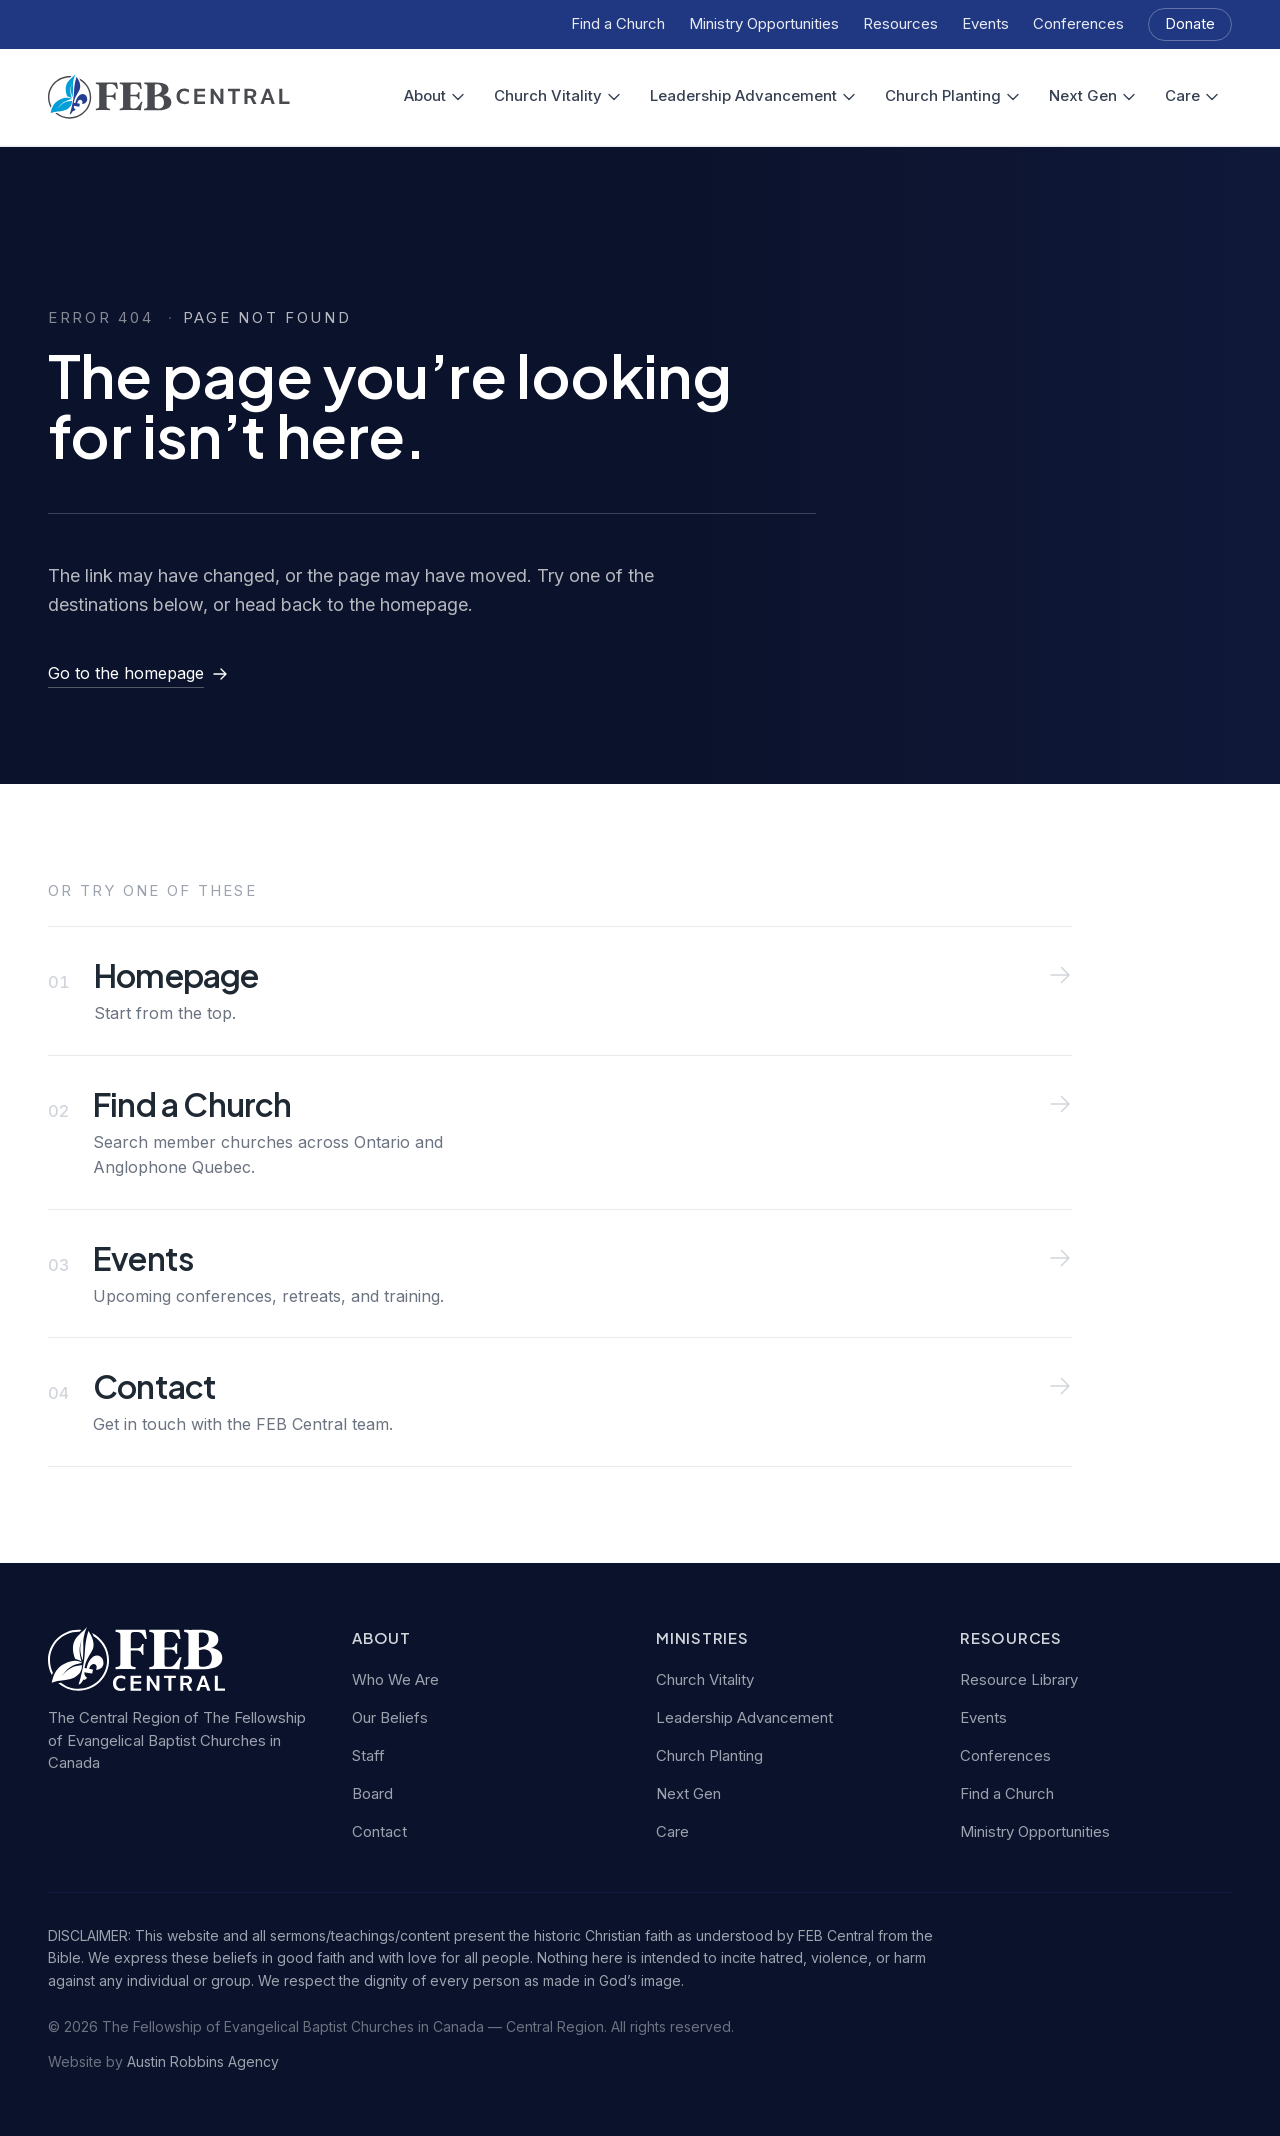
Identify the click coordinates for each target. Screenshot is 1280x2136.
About (435, 95)
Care (1192, 95)
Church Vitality (558, 95)
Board (372, 1793)
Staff (368, 1755)
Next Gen (1093, 95)
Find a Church (618, 23)
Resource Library (1019, 1679)
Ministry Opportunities (764, 23)
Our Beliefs (390, 1717)
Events (985, 23)
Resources (900, 23)
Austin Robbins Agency (203, 2061)
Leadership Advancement (753, 95)
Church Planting (953, 95)
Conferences (1078, 23)
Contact (379, 1831)
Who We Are (395, 1679)
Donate (1190, 23)
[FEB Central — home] (169, 97)
